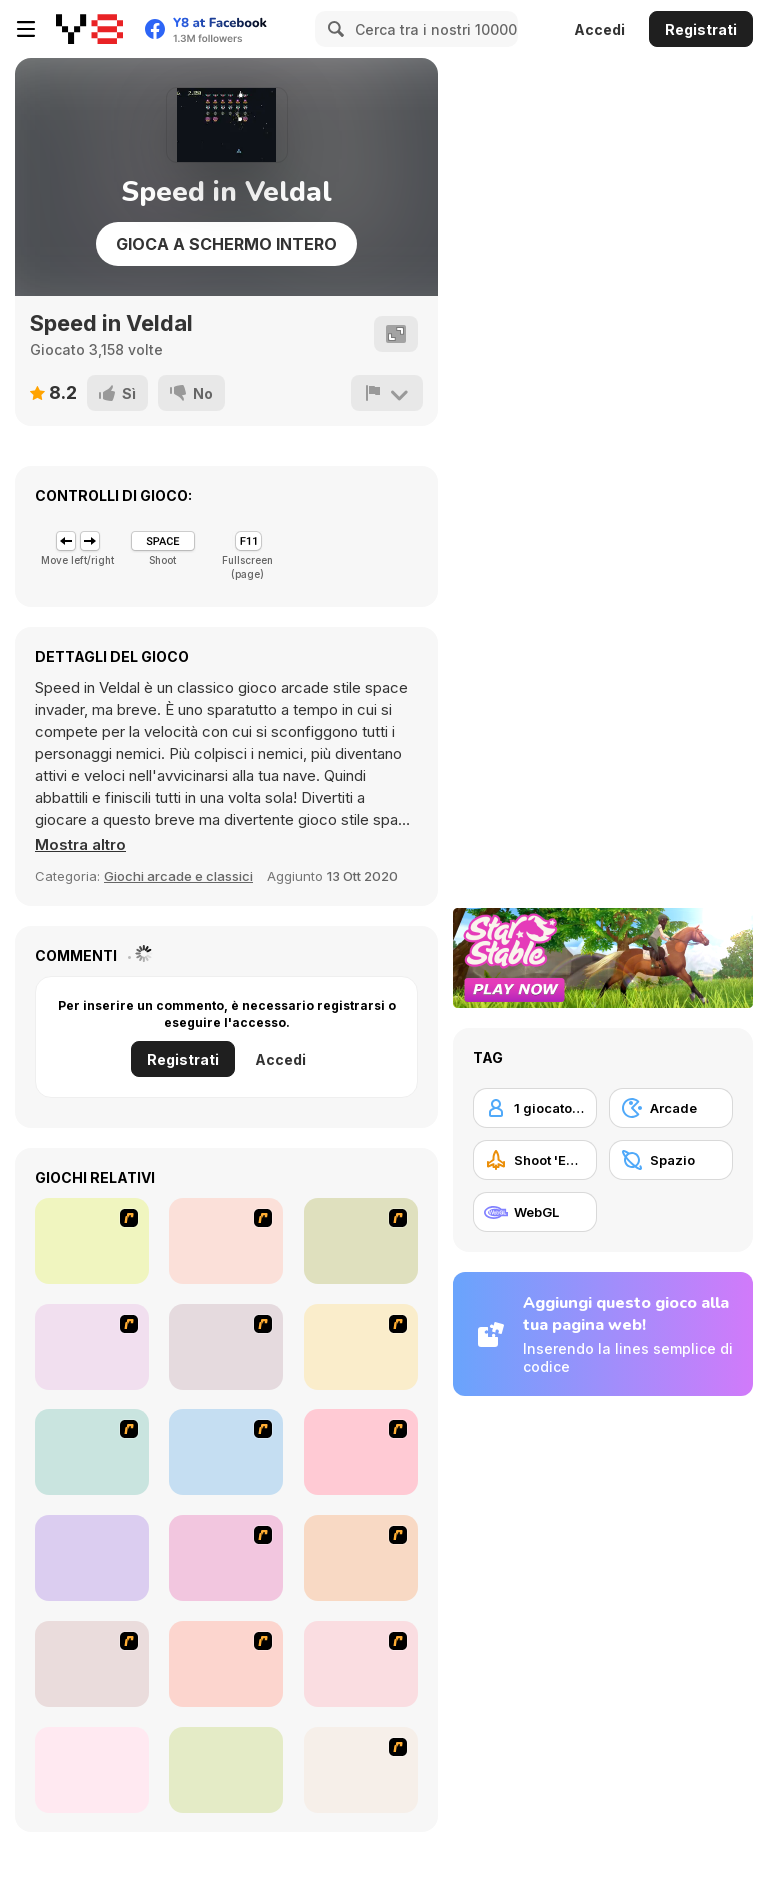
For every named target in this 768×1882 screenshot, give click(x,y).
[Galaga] (92, 1558)
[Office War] (92, 1241)
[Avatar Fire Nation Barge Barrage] (226, 1452)
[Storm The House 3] (361, 1664)
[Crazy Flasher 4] (361, 1452)
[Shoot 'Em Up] (535, 1160)
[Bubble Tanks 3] (226, 1770)
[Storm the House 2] (226, 1347)
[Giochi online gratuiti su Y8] (89, 29)
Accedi (599, 29)
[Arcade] (671, 1108)
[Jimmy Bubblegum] (226, 1664)
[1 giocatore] (535, 1108)
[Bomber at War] (361, 1770)
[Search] (333, 29)
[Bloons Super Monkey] (92, 1664)
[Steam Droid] (92, 1770)
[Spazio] (671, 1160)
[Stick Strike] (92, 1347)
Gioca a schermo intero (226, 244)
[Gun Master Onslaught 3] (226, 1558)
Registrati (701, 29)
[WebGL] (535, 1212)
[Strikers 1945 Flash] (361, 1241)
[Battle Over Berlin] (92, 1452)
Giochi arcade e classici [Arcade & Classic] (178, 876)
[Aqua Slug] (361, 1347)
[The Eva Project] (226, 1241)
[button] (80, 845)
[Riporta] (387, 393)
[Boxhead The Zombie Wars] (361, 1558)
